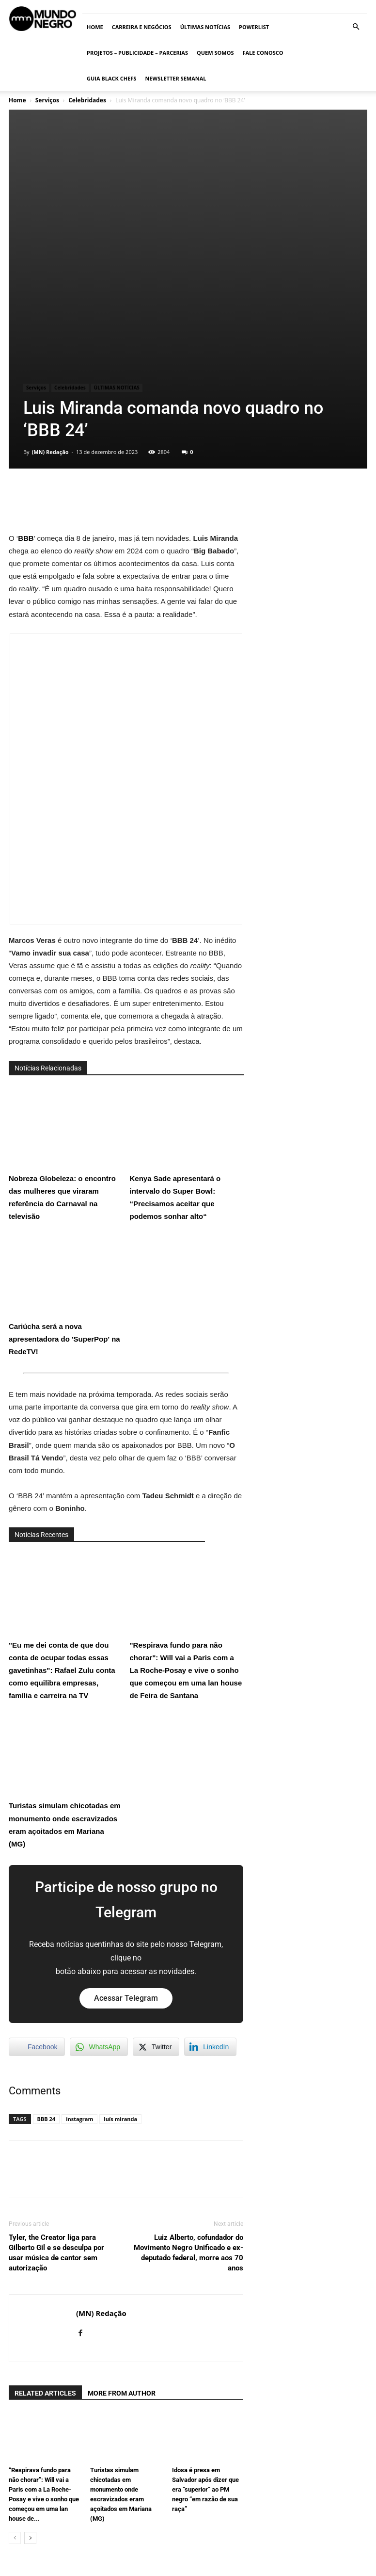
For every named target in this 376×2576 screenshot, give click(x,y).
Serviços (47, 100)
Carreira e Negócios (142, 27)
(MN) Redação (49, 294)
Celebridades (87, 100)
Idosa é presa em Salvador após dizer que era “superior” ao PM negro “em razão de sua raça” (205, 2333)
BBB (26, 381)
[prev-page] (15, 2381)
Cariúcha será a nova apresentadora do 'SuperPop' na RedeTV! (64, 1137)
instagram (79, 1961)
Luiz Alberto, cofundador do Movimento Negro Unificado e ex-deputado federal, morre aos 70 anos (188, 2096)
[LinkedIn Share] (210, 1889)
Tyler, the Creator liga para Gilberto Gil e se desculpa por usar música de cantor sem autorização (56, 2096)
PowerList (254, 27)
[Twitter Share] (156, 1889)
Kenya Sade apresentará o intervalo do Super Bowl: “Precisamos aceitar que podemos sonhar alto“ (185, 995)
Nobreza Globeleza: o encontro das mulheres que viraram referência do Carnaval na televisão (64, 995)
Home (95, 27)
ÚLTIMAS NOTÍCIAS (205, 27)
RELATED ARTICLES (45, 2236)
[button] (355, 26)
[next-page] (30, 2381)
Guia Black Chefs (111, 78)
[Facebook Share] (37, 1889)
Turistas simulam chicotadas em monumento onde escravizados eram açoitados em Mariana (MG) (65, 1623)
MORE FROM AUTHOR (122, 2236)
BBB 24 (46, 1961)
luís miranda (120, 1961)
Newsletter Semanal (175, 78)
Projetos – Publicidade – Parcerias (137, 52)
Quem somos (215, 52)
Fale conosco (262, 52)
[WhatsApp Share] (99, 1889)
